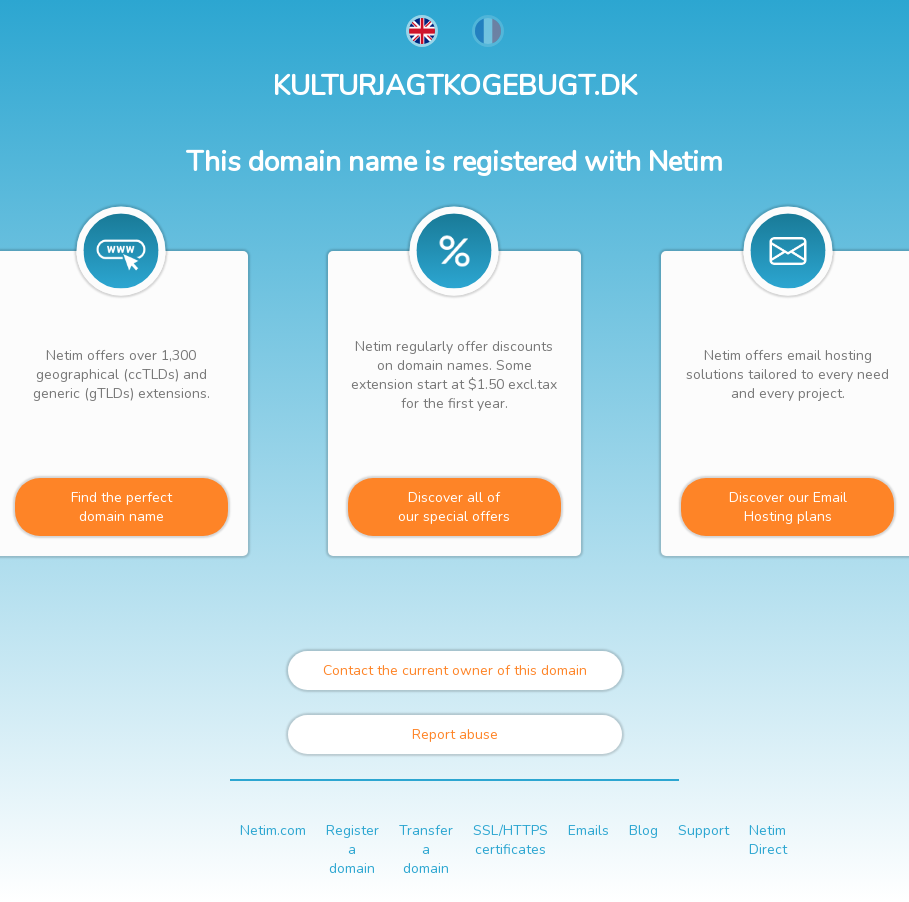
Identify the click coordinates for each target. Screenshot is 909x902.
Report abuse (455, 734)
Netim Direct (768, 840)
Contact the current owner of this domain (455, 670)
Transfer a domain (426, 849)
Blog (643, 830)
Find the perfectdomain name (121, 507)
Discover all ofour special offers (454, 507)
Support (703, 830)
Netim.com (273, 830)
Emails (588, 830)
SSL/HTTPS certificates (510, 840)
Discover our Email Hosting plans (788, 507)
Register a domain (352, 849)
